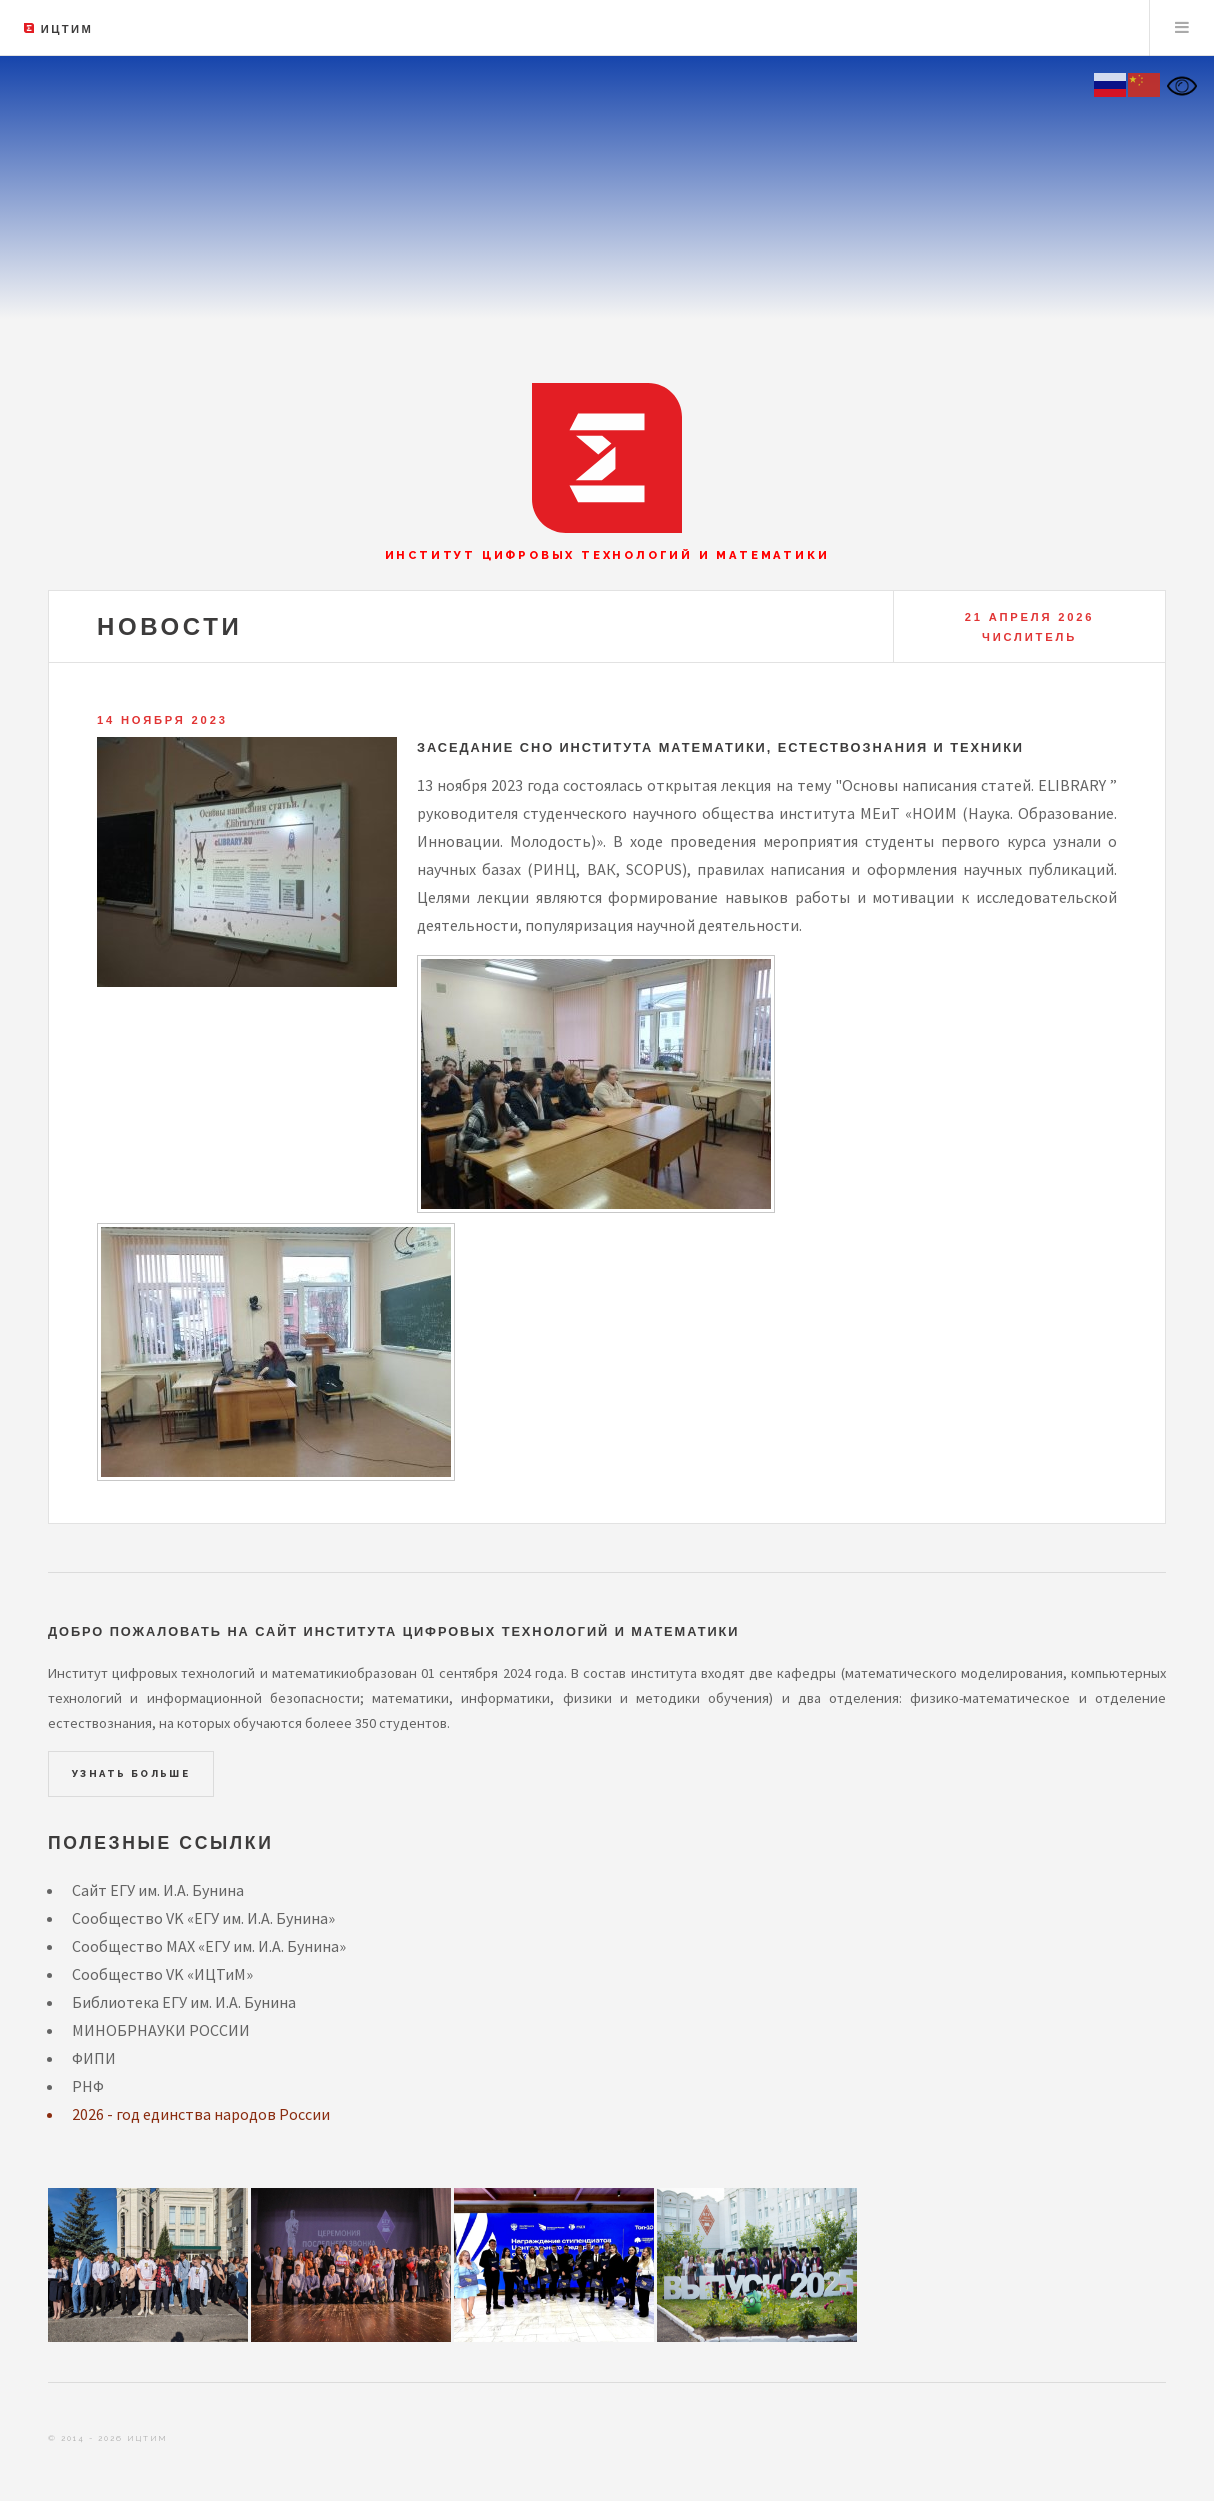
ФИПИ (94, 2058)
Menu (1182, 28)
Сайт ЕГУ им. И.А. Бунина (158, 1890)
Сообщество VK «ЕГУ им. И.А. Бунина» (203, 1918)
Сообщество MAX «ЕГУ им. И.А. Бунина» (209, 1946)
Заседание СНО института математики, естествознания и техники (720, 747)
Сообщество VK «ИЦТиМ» (162, 1974)
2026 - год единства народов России (201, 2114)
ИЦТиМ (67, 29)
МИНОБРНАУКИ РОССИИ (161, 2030)
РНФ (88, 2086)
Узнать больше (131, 1773)
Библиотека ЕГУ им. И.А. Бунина (184, 2002)
